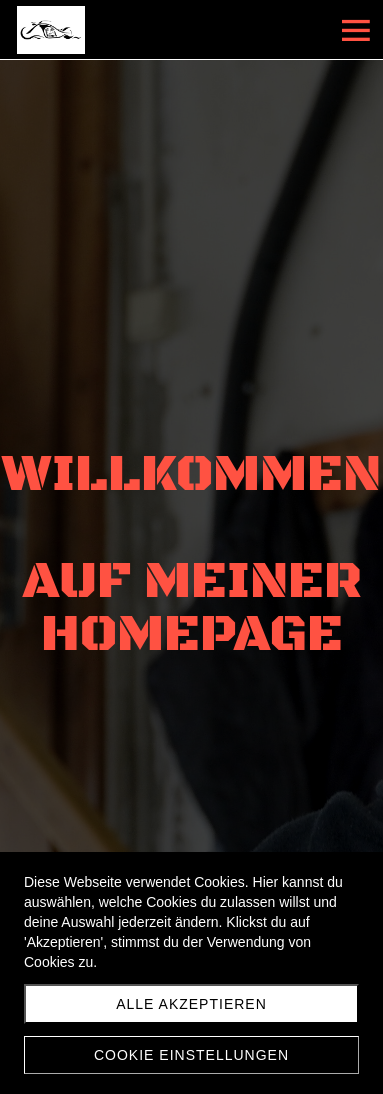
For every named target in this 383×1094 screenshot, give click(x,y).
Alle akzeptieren (191, 1004)
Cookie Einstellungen (191, 1055)
